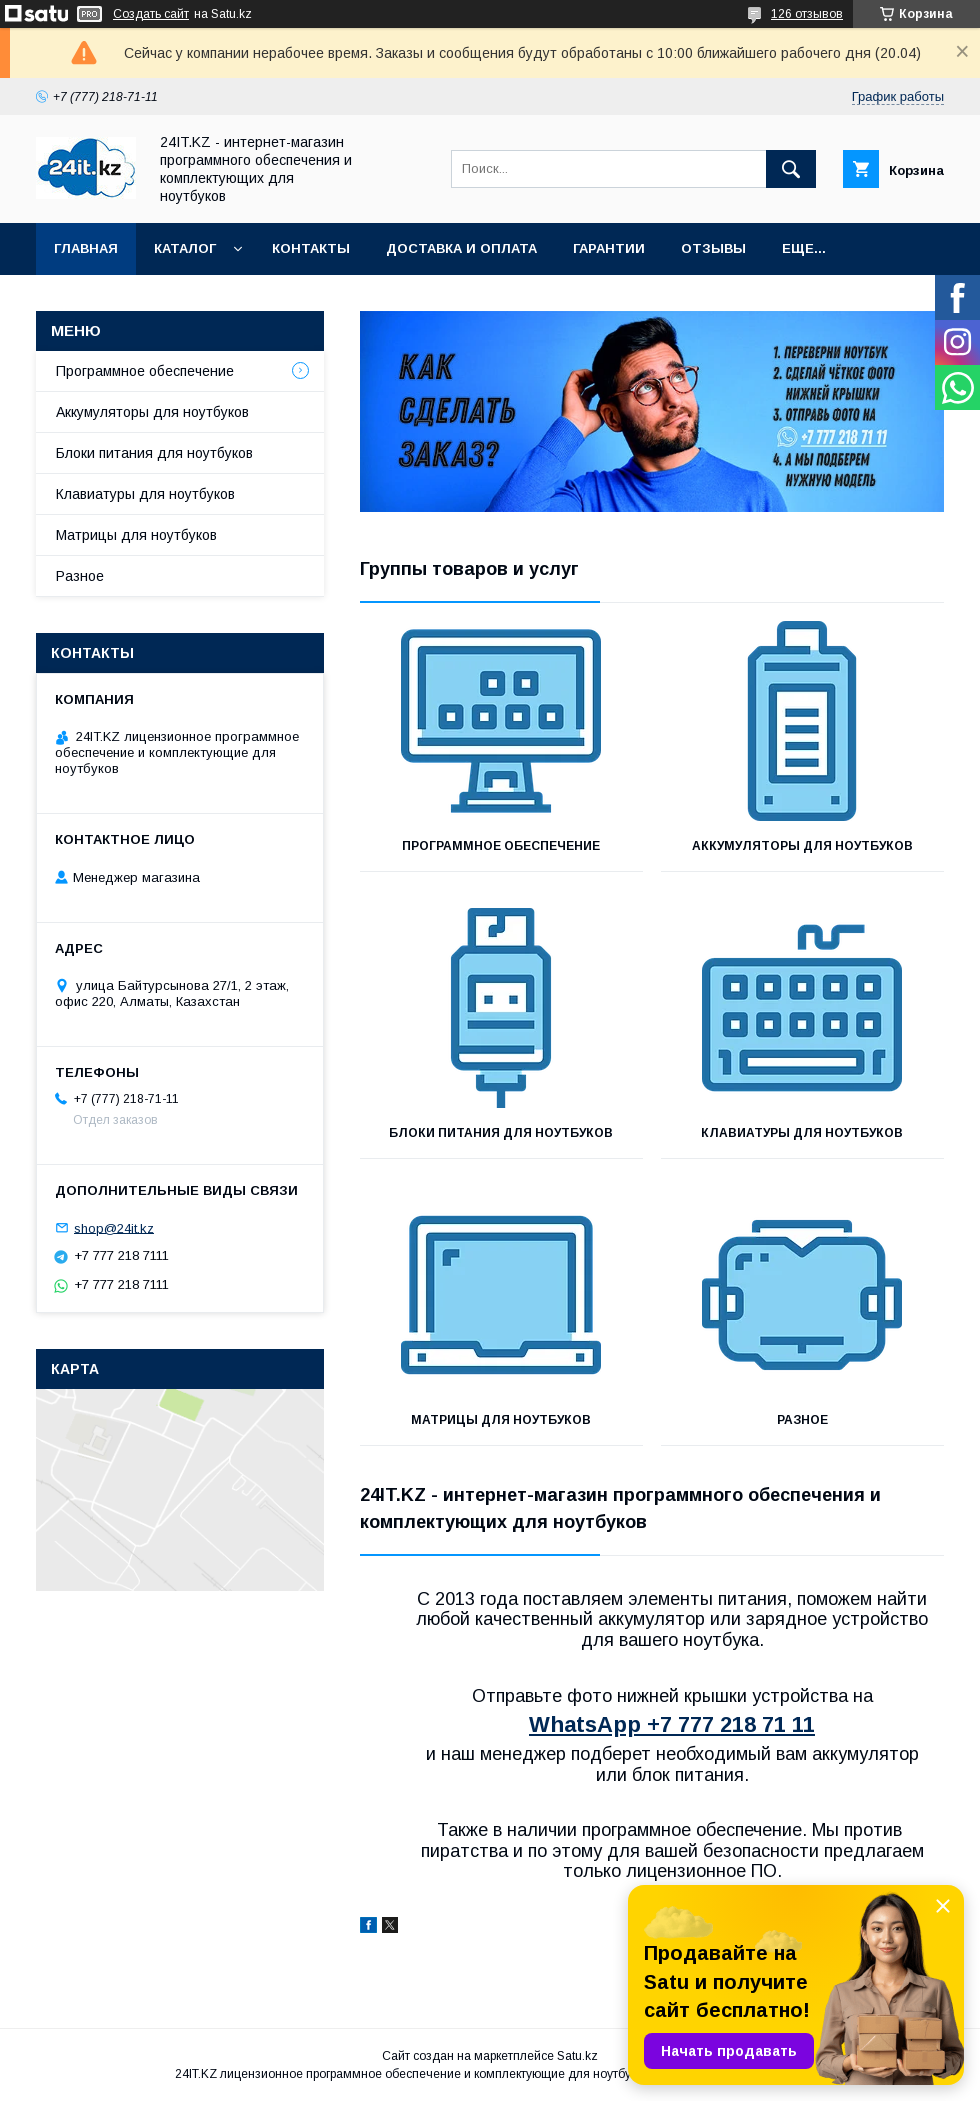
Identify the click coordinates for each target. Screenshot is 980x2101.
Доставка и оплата (461, 248)
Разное (802, 1420)
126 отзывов (807, 14)
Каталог (185, 248)
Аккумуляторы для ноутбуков (802, 846)
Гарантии (609, 248)
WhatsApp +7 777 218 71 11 (672, 1724)
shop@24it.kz (114, 1227)
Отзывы (713, 248)
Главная (86, 248)
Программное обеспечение (501, 846)
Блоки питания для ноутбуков (501, 1133)
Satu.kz (577, 2056)
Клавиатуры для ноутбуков (802, 1133)
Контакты (311, 248)
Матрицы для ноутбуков (501, 1420)
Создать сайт (151, 14)
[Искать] (791, 169)
